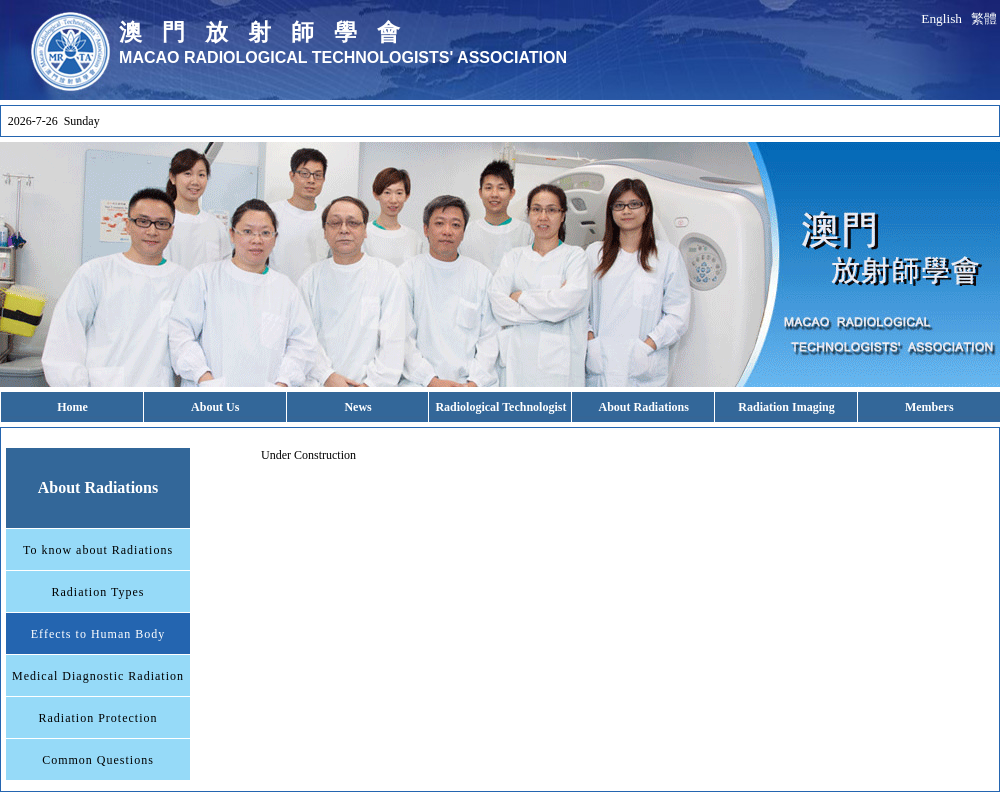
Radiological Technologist (500, 407)
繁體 (984, 18)
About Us (215, 407)
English (941, 18)
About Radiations (644, 407)
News (357, 407)
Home (72, 407)
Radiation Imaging (786, 407)
